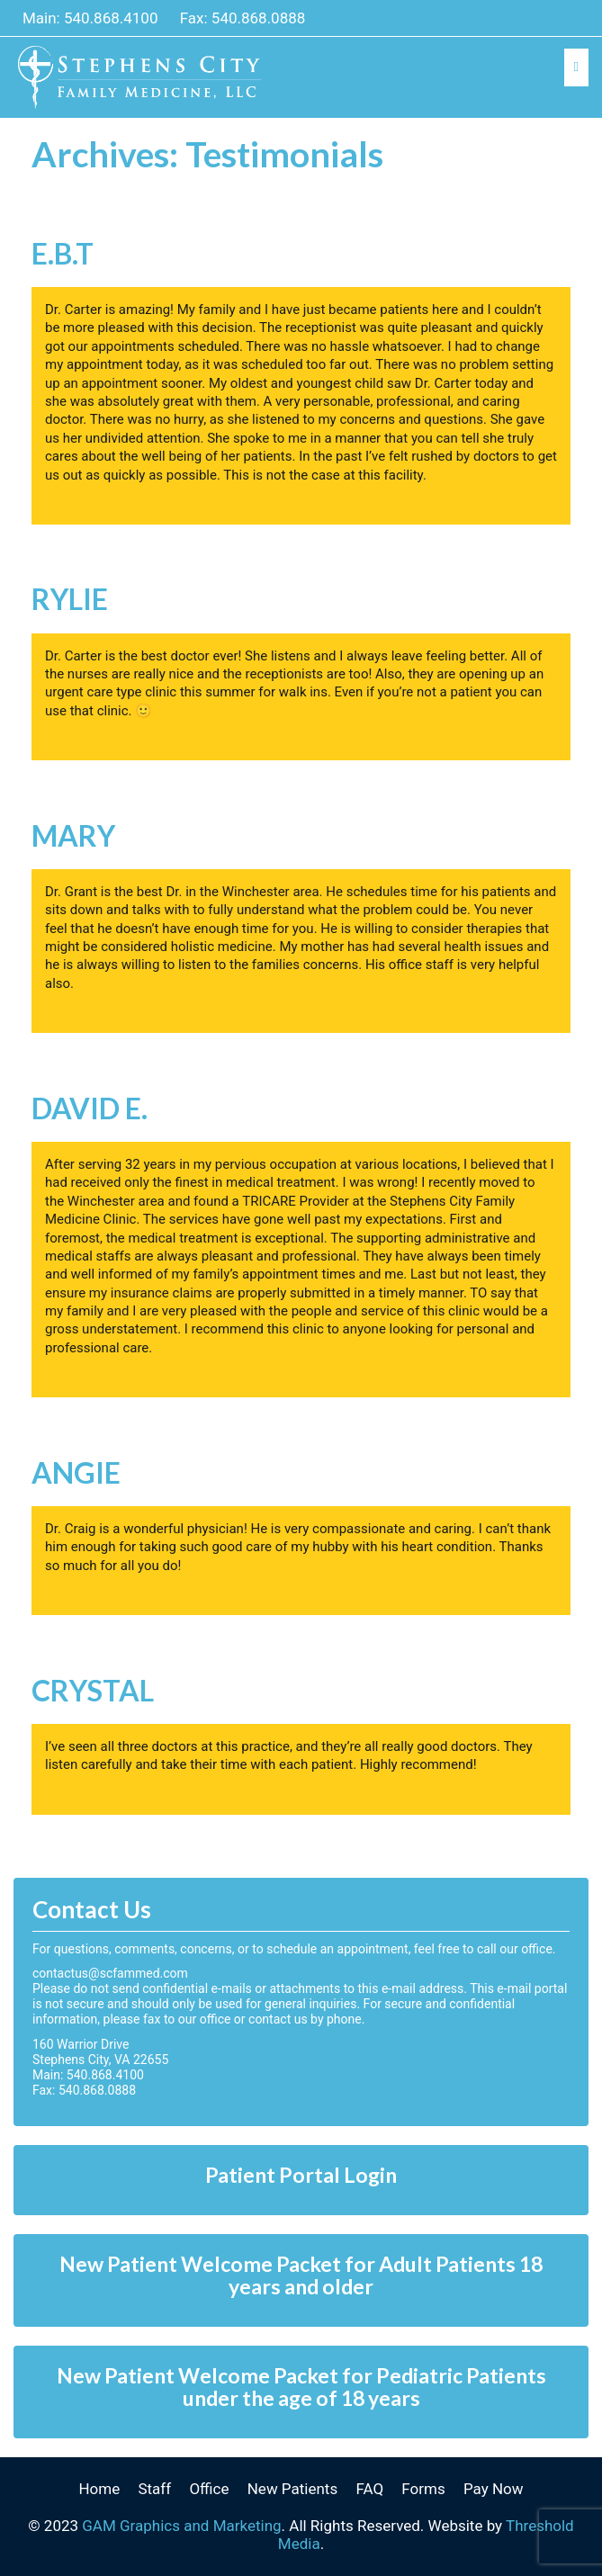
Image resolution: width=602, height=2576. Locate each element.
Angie (76, 1472)
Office (209, 2489)
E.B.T (62, 253)
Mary (73, 835)
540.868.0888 (258, 18)
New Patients (292, 2489)
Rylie (69, 598)
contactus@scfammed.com (110, 1973)
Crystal (92, 1690)
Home (99, 2489)
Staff (154, 2489)
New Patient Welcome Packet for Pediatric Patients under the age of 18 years (301, 2386)
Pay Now (493, 2489)
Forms (423, 2489)
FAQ (369, 2489)
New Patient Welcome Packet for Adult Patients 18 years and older (301, 2275)
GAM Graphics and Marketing (181, 2526)
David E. (89, 1108)
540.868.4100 (111, 18)
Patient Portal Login (301, 2174)
